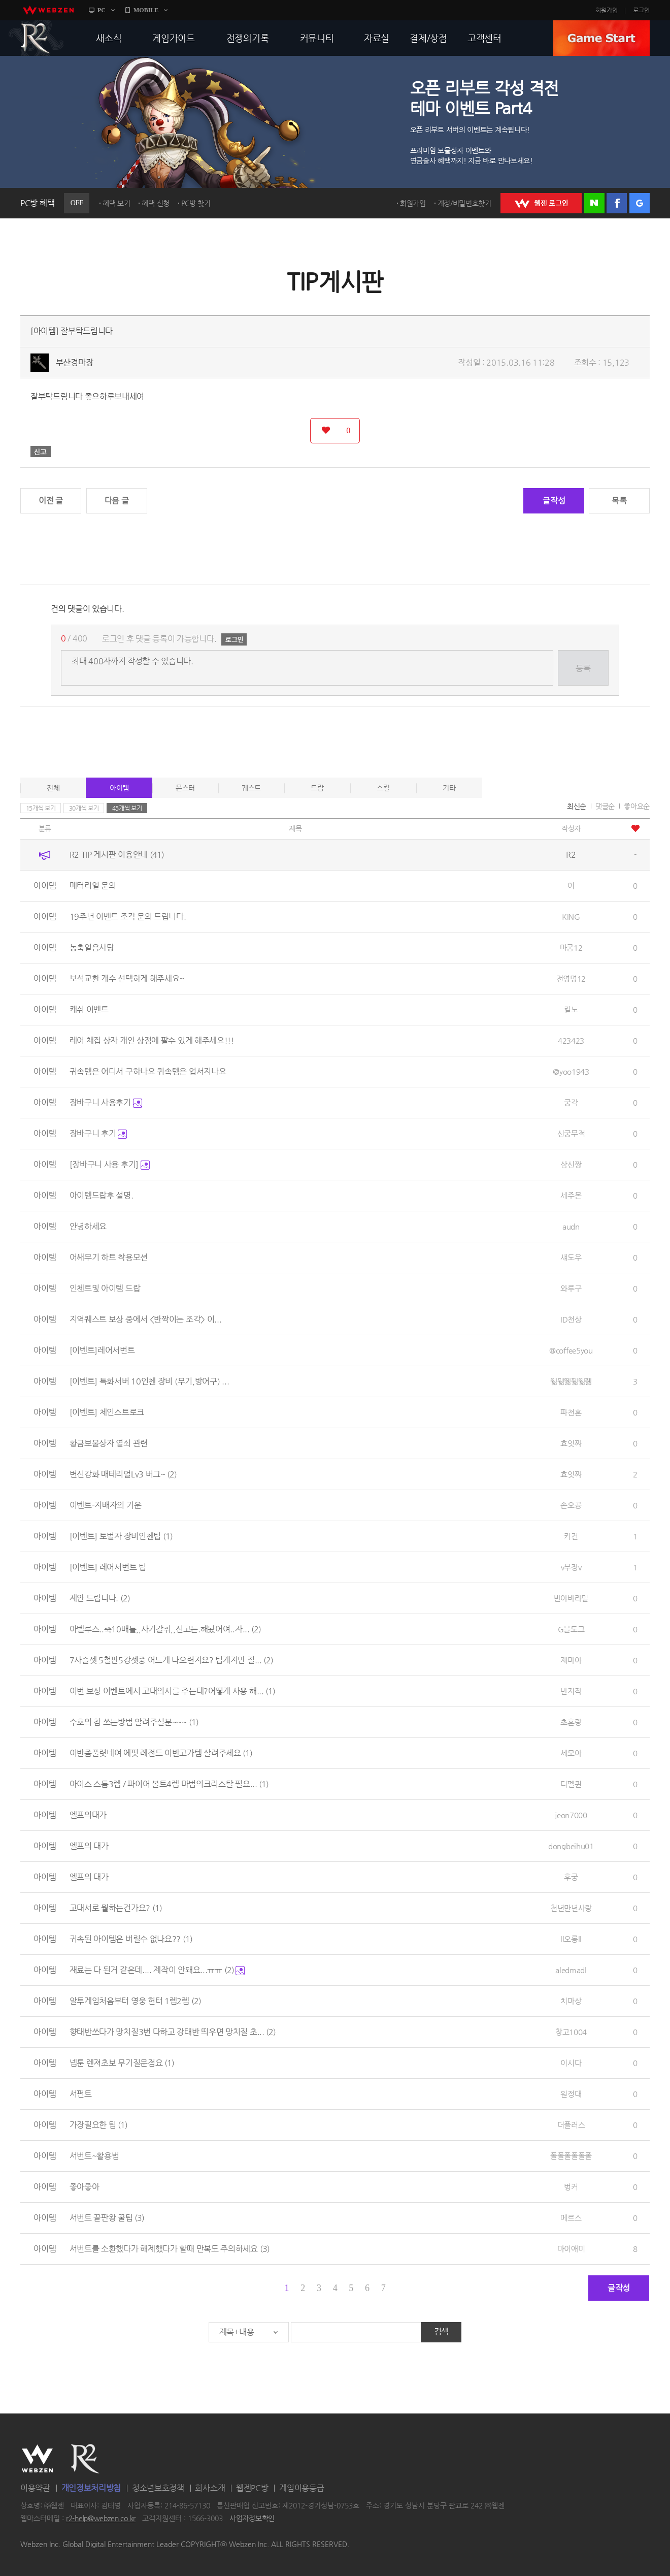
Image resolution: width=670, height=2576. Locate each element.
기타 (449, 788)
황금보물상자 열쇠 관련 (109, 1443)
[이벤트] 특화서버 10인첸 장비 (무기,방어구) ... (149, 1381)
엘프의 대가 (89, 1846)
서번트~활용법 (94, 2156)
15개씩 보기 (41, 808)
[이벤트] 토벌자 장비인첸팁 (121, 1536)
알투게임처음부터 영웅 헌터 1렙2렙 (135, 2001)
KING (571, 916)
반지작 (570, 1691)
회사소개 (210, 2488)
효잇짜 (570, 1443)
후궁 (571, 1877)
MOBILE (145, 10)
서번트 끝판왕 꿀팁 (107, 2218)
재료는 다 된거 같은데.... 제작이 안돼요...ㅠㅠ (157, 1970)
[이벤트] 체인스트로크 (107, 1412)
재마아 (570, 1660)
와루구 (570, 1288)
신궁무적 (571, 1133)
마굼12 (571, 947)
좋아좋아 (84, 2187)
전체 (53, 788)
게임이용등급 (301, 2488)
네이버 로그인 (594, 203)
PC (101, 10)
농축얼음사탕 (92, 947)
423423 (571, 1040)
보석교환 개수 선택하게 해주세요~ (127, 978)
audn (571, 1226)
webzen (48, 10)
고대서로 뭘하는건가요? (116, 1908)
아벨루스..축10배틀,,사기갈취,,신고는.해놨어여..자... (165, 1629)
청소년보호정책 (158, 2488)
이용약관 (35, 2488)
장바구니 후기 (98, 1133)
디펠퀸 (570, 1784)
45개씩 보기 (127, 808)
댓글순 (605, 806)
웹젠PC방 (252, 2488)
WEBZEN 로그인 (541, 203)
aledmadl (571, 1970)
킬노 (571, 1009)
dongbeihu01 (571, 1846)
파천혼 (570, 1412)
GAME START (601, 38)
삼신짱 (570, 1164)
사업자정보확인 (252, 2519)
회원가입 (606, 10)
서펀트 (81, 2094)
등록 (583, 668)
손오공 (570, 1505)
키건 (571, 1536)
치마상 (570, 2001)
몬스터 (185, 788)
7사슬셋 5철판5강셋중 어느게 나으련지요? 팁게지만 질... (172, 1660)
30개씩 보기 (84, 808)
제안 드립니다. (100, 1598)
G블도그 (571, 1629)
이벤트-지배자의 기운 (106, 1505)
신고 (40, 451)
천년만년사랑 (571, 1908)
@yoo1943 (571, 1071)
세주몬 (570, 1195)
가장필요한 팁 (99, 2125)
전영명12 (571, 978)
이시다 (570, 2062)
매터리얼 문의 (93, 885)
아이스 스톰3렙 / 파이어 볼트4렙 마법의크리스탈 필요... (169, 1784)
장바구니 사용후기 (106, 1102)
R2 (36, 38)
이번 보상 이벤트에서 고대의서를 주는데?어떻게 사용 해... (173, 1691)
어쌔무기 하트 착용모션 (109, 1257)
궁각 (571, 1102)
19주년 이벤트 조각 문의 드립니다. (128, 916)
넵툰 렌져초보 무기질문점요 (122, 2063)
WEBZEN (37, 2458)
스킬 (383, 788)
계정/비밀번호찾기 (464, 203)
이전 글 (51, 500)
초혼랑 (570, 1722)
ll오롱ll (571, 1939)
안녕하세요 (88, 1226)
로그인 (641, 10)
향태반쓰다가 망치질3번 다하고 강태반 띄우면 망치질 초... (173, 2032)
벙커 (571, 2186)
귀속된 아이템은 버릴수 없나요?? (131, 1939)
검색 (441, 2331)
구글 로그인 (639, 203)
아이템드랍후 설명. (101, 1195)
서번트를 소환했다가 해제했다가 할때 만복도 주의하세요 (170, 2248)
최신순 (576, 806)
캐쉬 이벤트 (89, 1009)
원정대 (570, 2093)
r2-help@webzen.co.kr (101, 2519)
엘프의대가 (88, 1815)
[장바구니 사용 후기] (110, 1164)
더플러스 (571, 2124)
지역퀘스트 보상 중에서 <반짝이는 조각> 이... (146, 1319)
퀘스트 (251, 788)
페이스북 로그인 (617, 203)
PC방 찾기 (196, 203)
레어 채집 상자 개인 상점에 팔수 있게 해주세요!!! (152, 1040)
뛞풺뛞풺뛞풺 (571, 1381)
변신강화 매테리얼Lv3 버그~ (123, 1474)
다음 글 (117, 500)
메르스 (570, 2217)
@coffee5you (571, 1350)
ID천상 (571, 1319)
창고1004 (571, 2031)
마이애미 (571, 2248)
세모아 (570, 1753)
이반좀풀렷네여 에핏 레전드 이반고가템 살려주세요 (161, 1753)
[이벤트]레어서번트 (102, 1350)
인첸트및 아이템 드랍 (105, 1288)
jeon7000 (571, 1815)
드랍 (317, 788)
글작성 (554, 500)
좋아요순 (637, 806)
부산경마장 (74, 362)
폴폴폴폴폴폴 (571, 2155)
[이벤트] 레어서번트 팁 (108, 1567)
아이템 (119, 788)
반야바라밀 (571, 1598)
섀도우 (570, 1257)
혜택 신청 (156, 203)
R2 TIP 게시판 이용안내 (117, 854)
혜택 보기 (116, 203)
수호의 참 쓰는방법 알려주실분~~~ (134, 1722)
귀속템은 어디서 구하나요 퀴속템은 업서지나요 (148, 1071)
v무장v (571, 1567)
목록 (619, 500)
